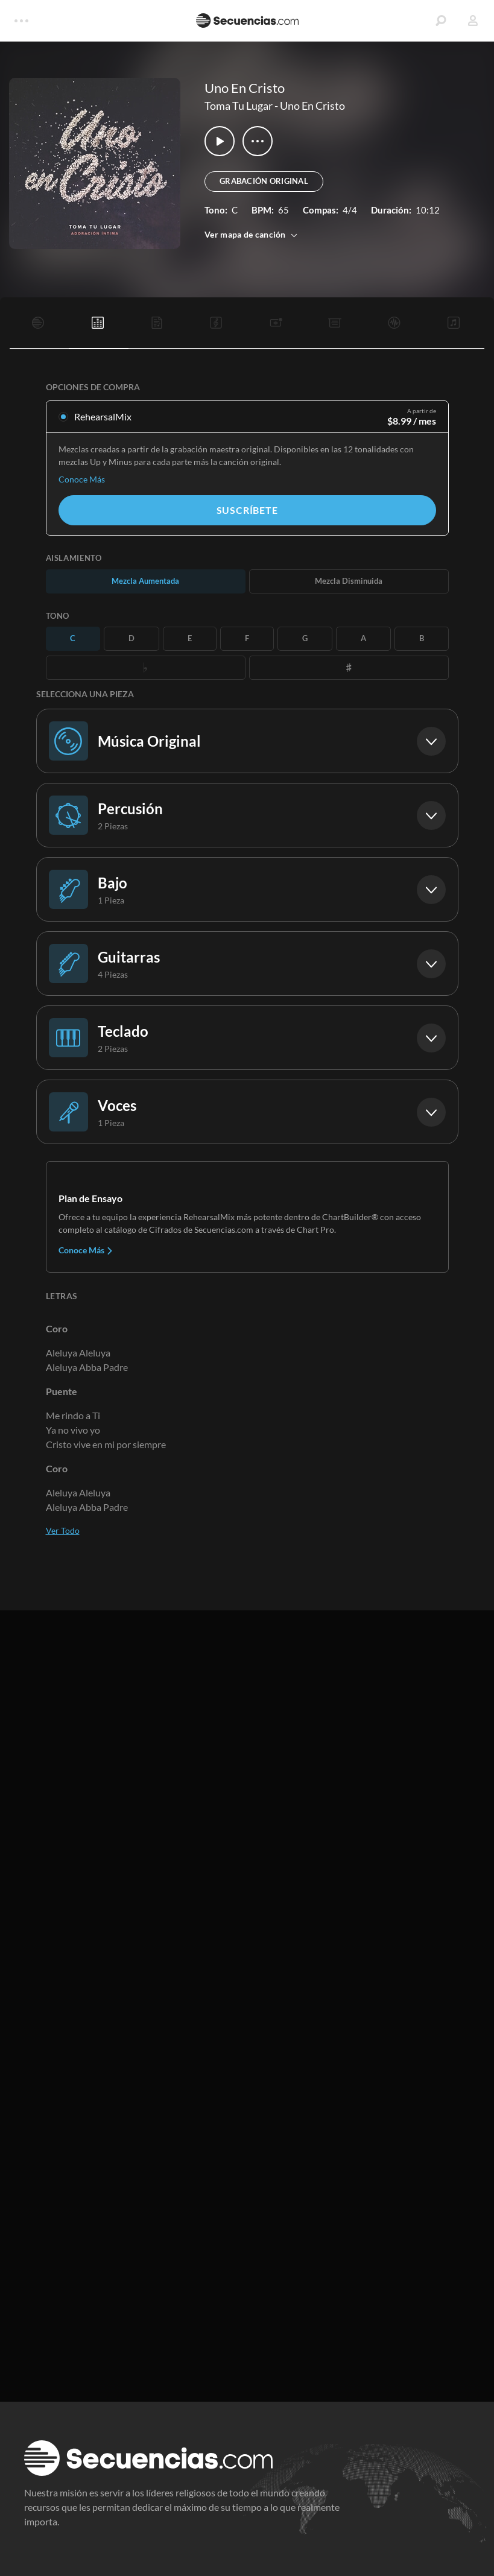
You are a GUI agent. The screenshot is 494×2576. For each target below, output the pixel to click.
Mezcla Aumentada (145, 581)
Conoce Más (82, 479)
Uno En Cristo (312, 105)
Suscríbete (247, 510)
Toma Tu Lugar (238, 105)
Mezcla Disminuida (348, 581)
